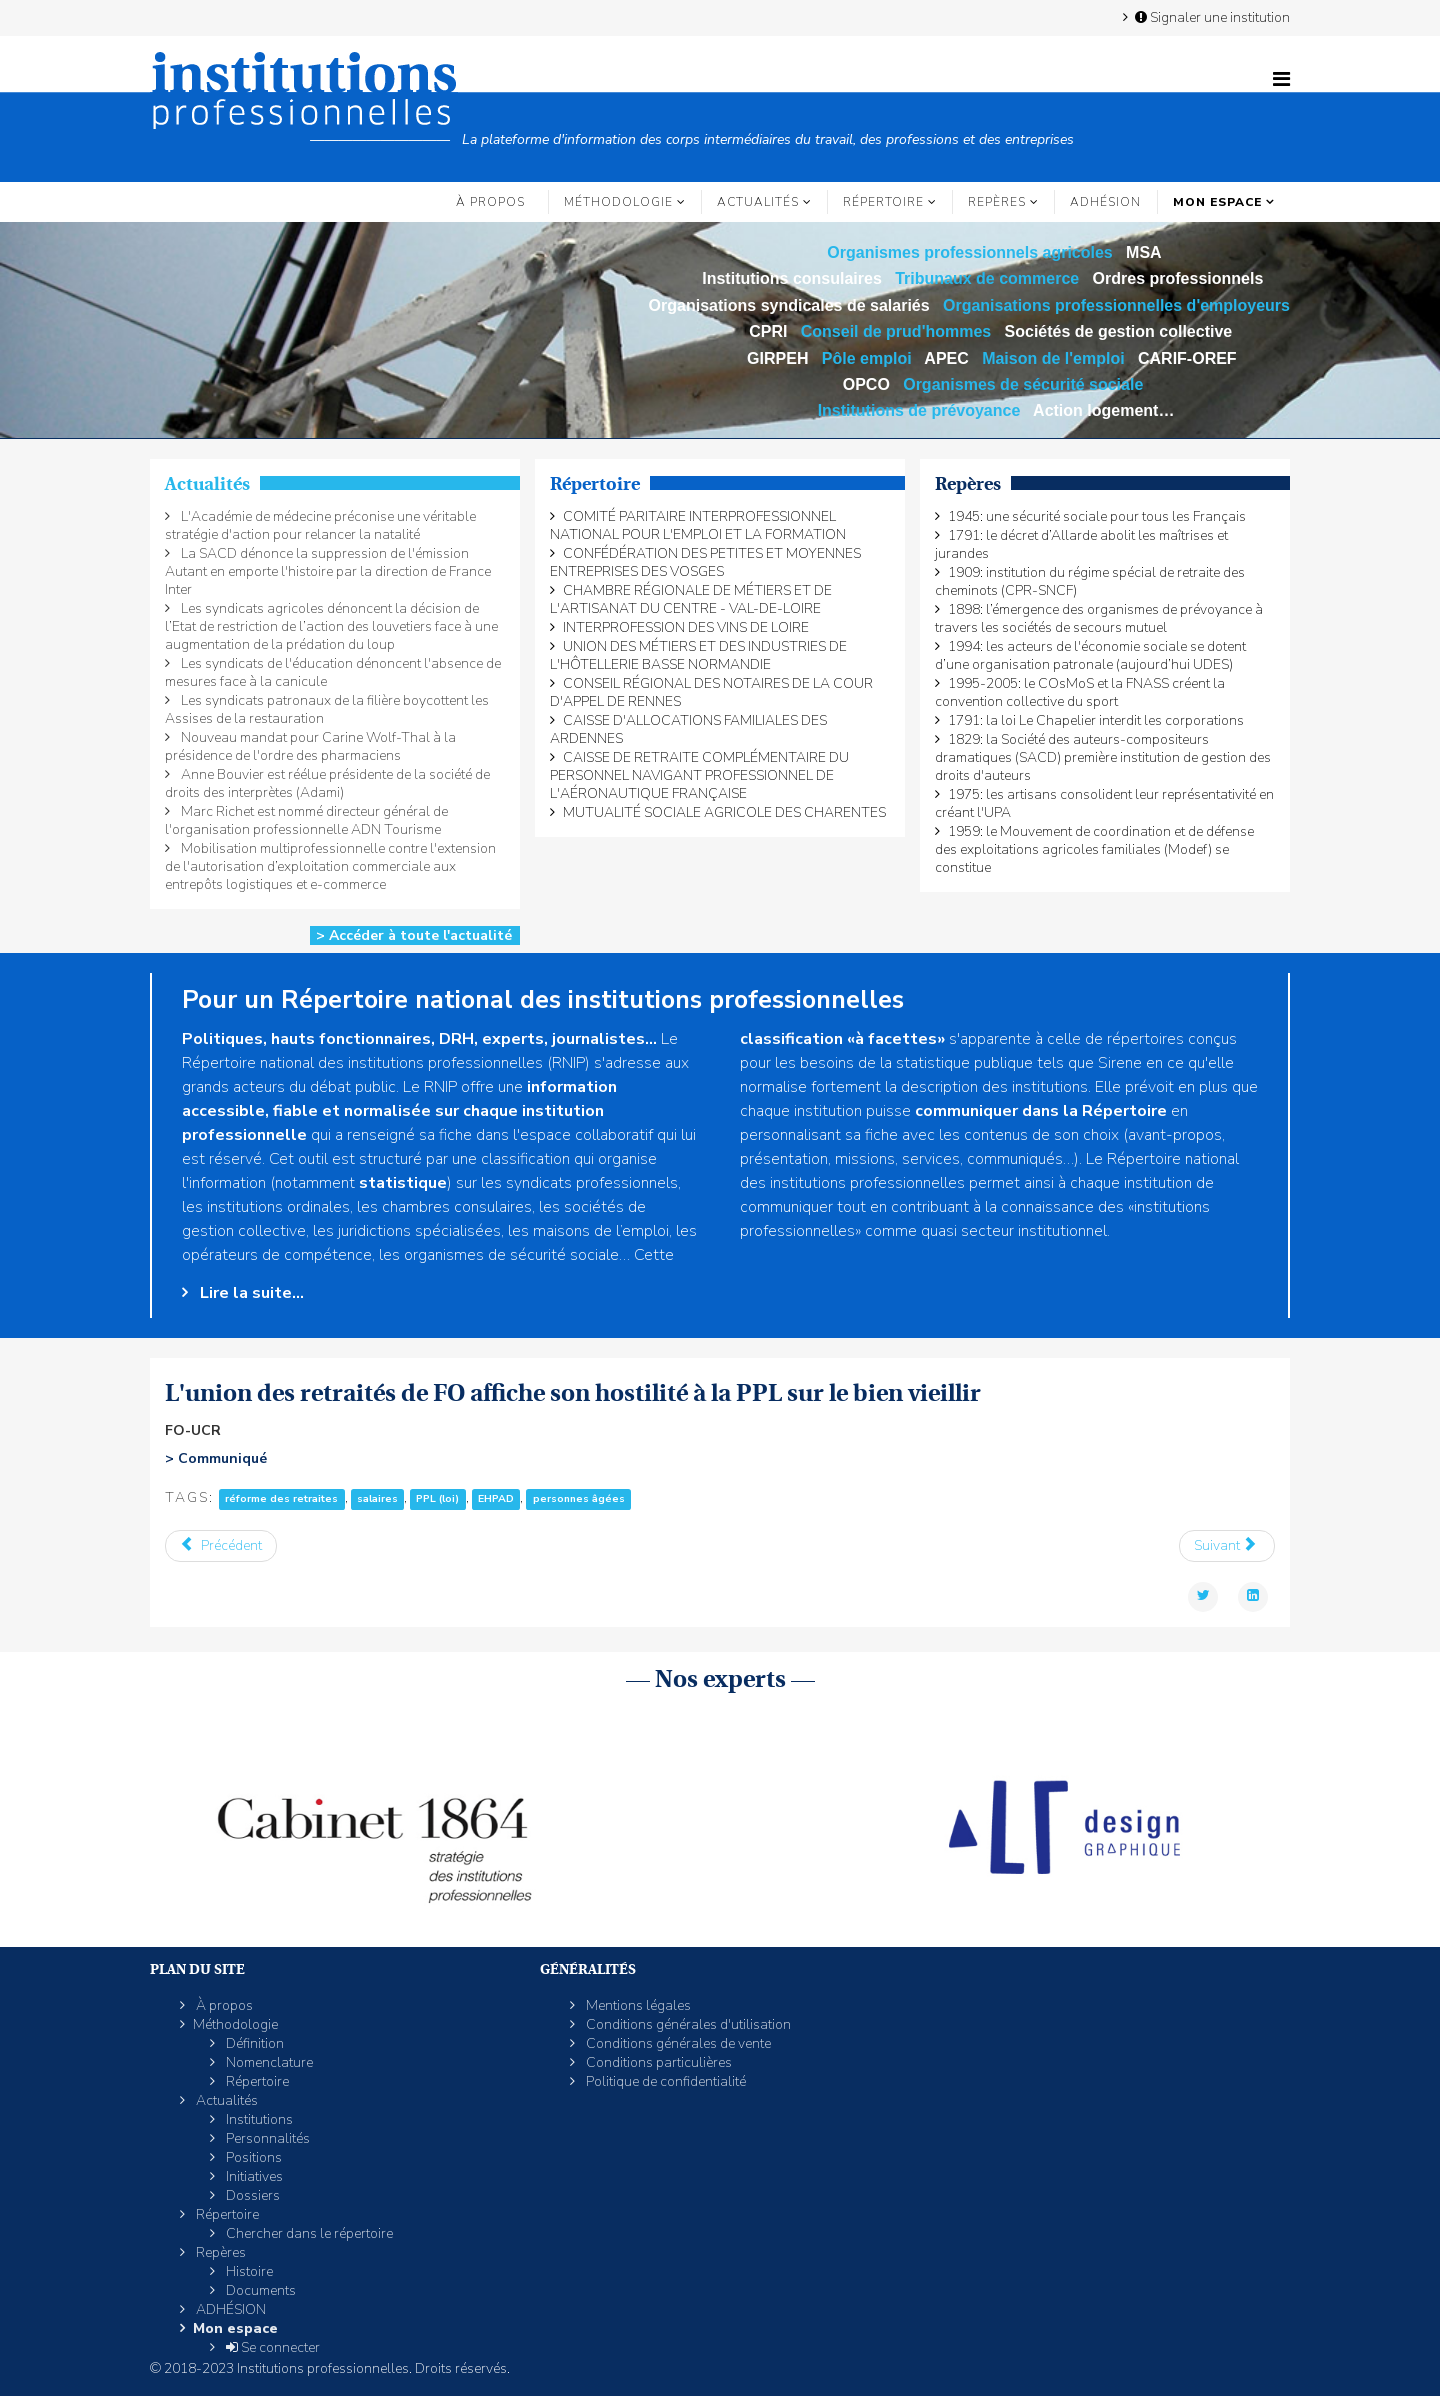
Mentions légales (637, 2005)
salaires (377, 1498)
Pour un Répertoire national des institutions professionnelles (543, 1000)
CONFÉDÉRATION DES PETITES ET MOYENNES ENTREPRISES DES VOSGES (705, 562)
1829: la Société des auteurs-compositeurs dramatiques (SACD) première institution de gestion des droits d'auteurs (1103, 757)
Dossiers (251, 2195)
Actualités (758, 202)
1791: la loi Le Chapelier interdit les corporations (1096, 720)
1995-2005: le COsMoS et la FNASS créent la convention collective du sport (1080, 692)
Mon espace (1217, 202)
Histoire (248, 2271)
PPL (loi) (437, 1498)
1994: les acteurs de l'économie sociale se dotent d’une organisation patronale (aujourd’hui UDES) (1090, 655)
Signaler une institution (1211, 17)
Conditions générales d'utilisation (687, 2024)
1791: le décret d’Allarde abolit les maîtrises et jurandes (1081, 544)
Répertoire (883, 202)
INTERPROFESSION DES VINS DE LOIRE (686, 627)
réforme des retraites (281, 1498)
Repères (997, 202)
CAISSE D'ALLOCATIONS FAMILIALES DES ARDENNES (688, 729)
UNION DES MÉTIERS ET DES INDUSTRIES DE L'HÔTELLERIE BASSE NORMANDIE (698, 655)
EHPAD (496, 1498)
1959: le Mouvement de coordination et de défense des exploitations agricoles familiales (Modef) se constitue (1094, 849)
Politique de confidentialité (664, 2081)
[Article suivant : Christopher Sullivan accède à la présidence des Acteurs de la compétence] (1227, 1546)
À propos (490, 202)
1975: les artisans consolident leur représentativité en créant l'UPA (1104, 803)
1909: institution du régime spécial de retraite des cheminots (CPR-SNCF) (1090, 581)
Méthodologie (618, 202)
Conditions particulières (657, 2062)
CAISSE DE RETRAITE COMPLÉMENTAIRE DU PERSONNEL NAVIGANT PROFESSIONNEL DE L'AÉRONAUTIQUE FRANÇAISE (699, 775)
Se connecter (271, 2347)
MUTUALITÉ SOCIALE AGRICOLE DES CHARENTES (724, 812)
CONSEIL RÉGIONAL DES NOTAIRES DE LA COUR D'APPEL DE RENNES (711, 692)
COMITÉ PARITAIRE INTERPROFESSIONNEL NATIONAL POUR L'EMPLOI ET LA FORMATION (698, 525)
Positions (252, 2157)
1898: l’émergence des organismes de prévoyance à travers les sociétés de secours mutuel (1099, 618)
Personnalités (266, 2138)
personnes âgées (579, 1498)
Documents (259, 2290)
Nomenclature (268, 2062)
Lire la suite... (250, 1293)
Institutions (258, 2119)
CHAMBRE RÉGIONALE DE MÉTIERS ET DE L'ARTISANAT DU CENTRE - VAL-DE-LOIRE (691, 599)
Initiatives (253, 2176)
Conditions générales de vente (677, 2043)
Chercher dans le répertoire (308, 2233)
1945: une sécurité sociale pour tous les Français (1097, 516)
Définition (253, 2043)
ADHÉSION (1105, 202)
